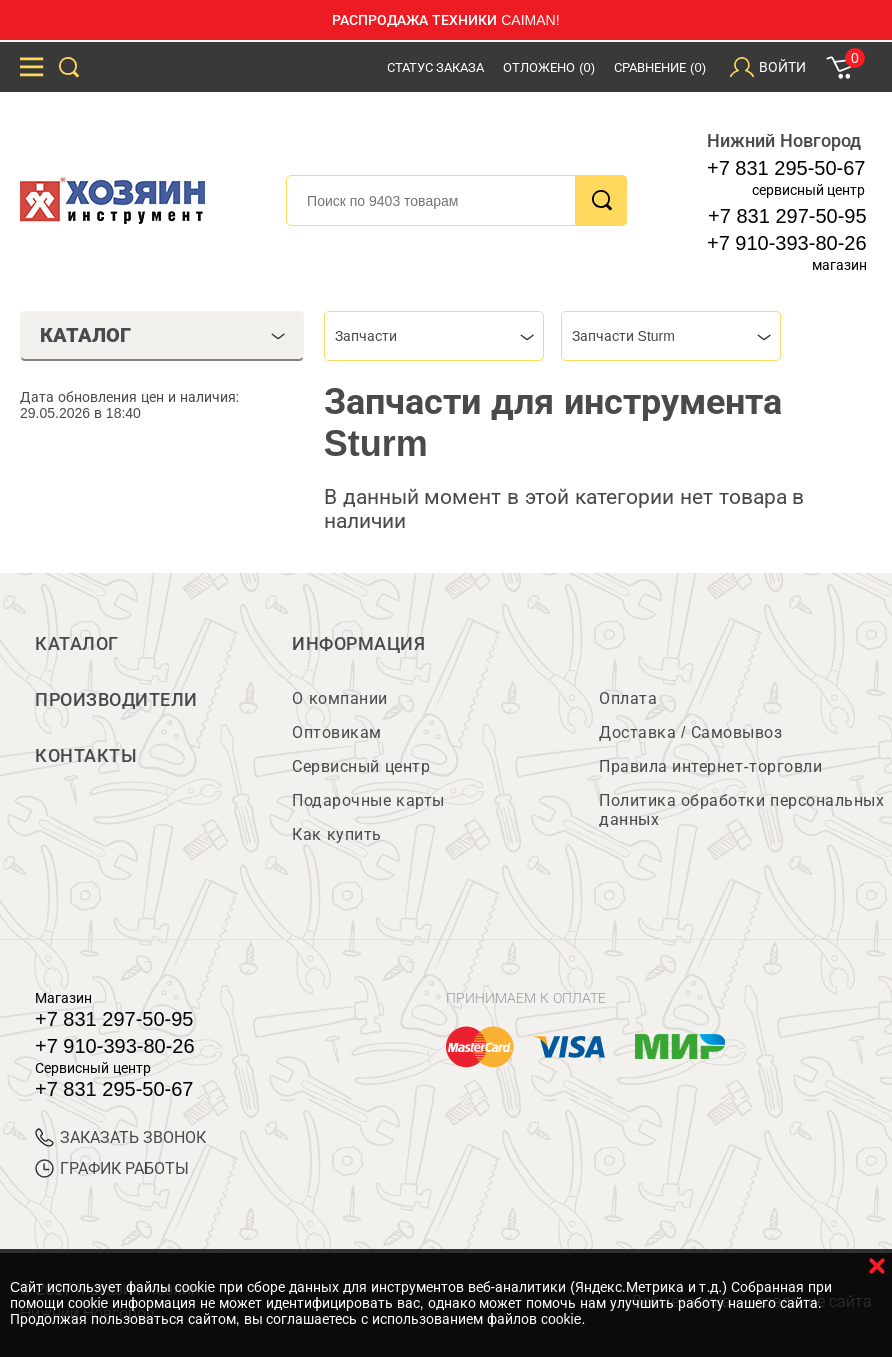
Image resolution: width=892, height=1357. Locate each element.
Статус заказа (436, 67)
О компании (339, 698)
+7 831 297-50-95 (787, 216)
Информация (358, 644)
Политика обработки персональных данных (741, 810)
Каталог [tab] (162, 335)
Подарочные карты (368, 800)
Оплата (628, 698)
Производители (116, 700)
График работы (112, 1168)
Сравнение (660, 67)
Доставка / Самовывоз (690, 732)
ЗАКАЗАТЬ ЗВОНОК (120, 1137)
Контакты (86, 756)
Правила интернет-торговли (710, 766)
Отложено (549, 67)
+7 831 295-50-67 (786, 168)
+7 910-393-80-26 (787, 243)
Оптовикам (337, 732)
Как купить (336, 834)
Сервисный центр (361, 766)
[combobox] (434, 336)
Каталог (77, 644)
